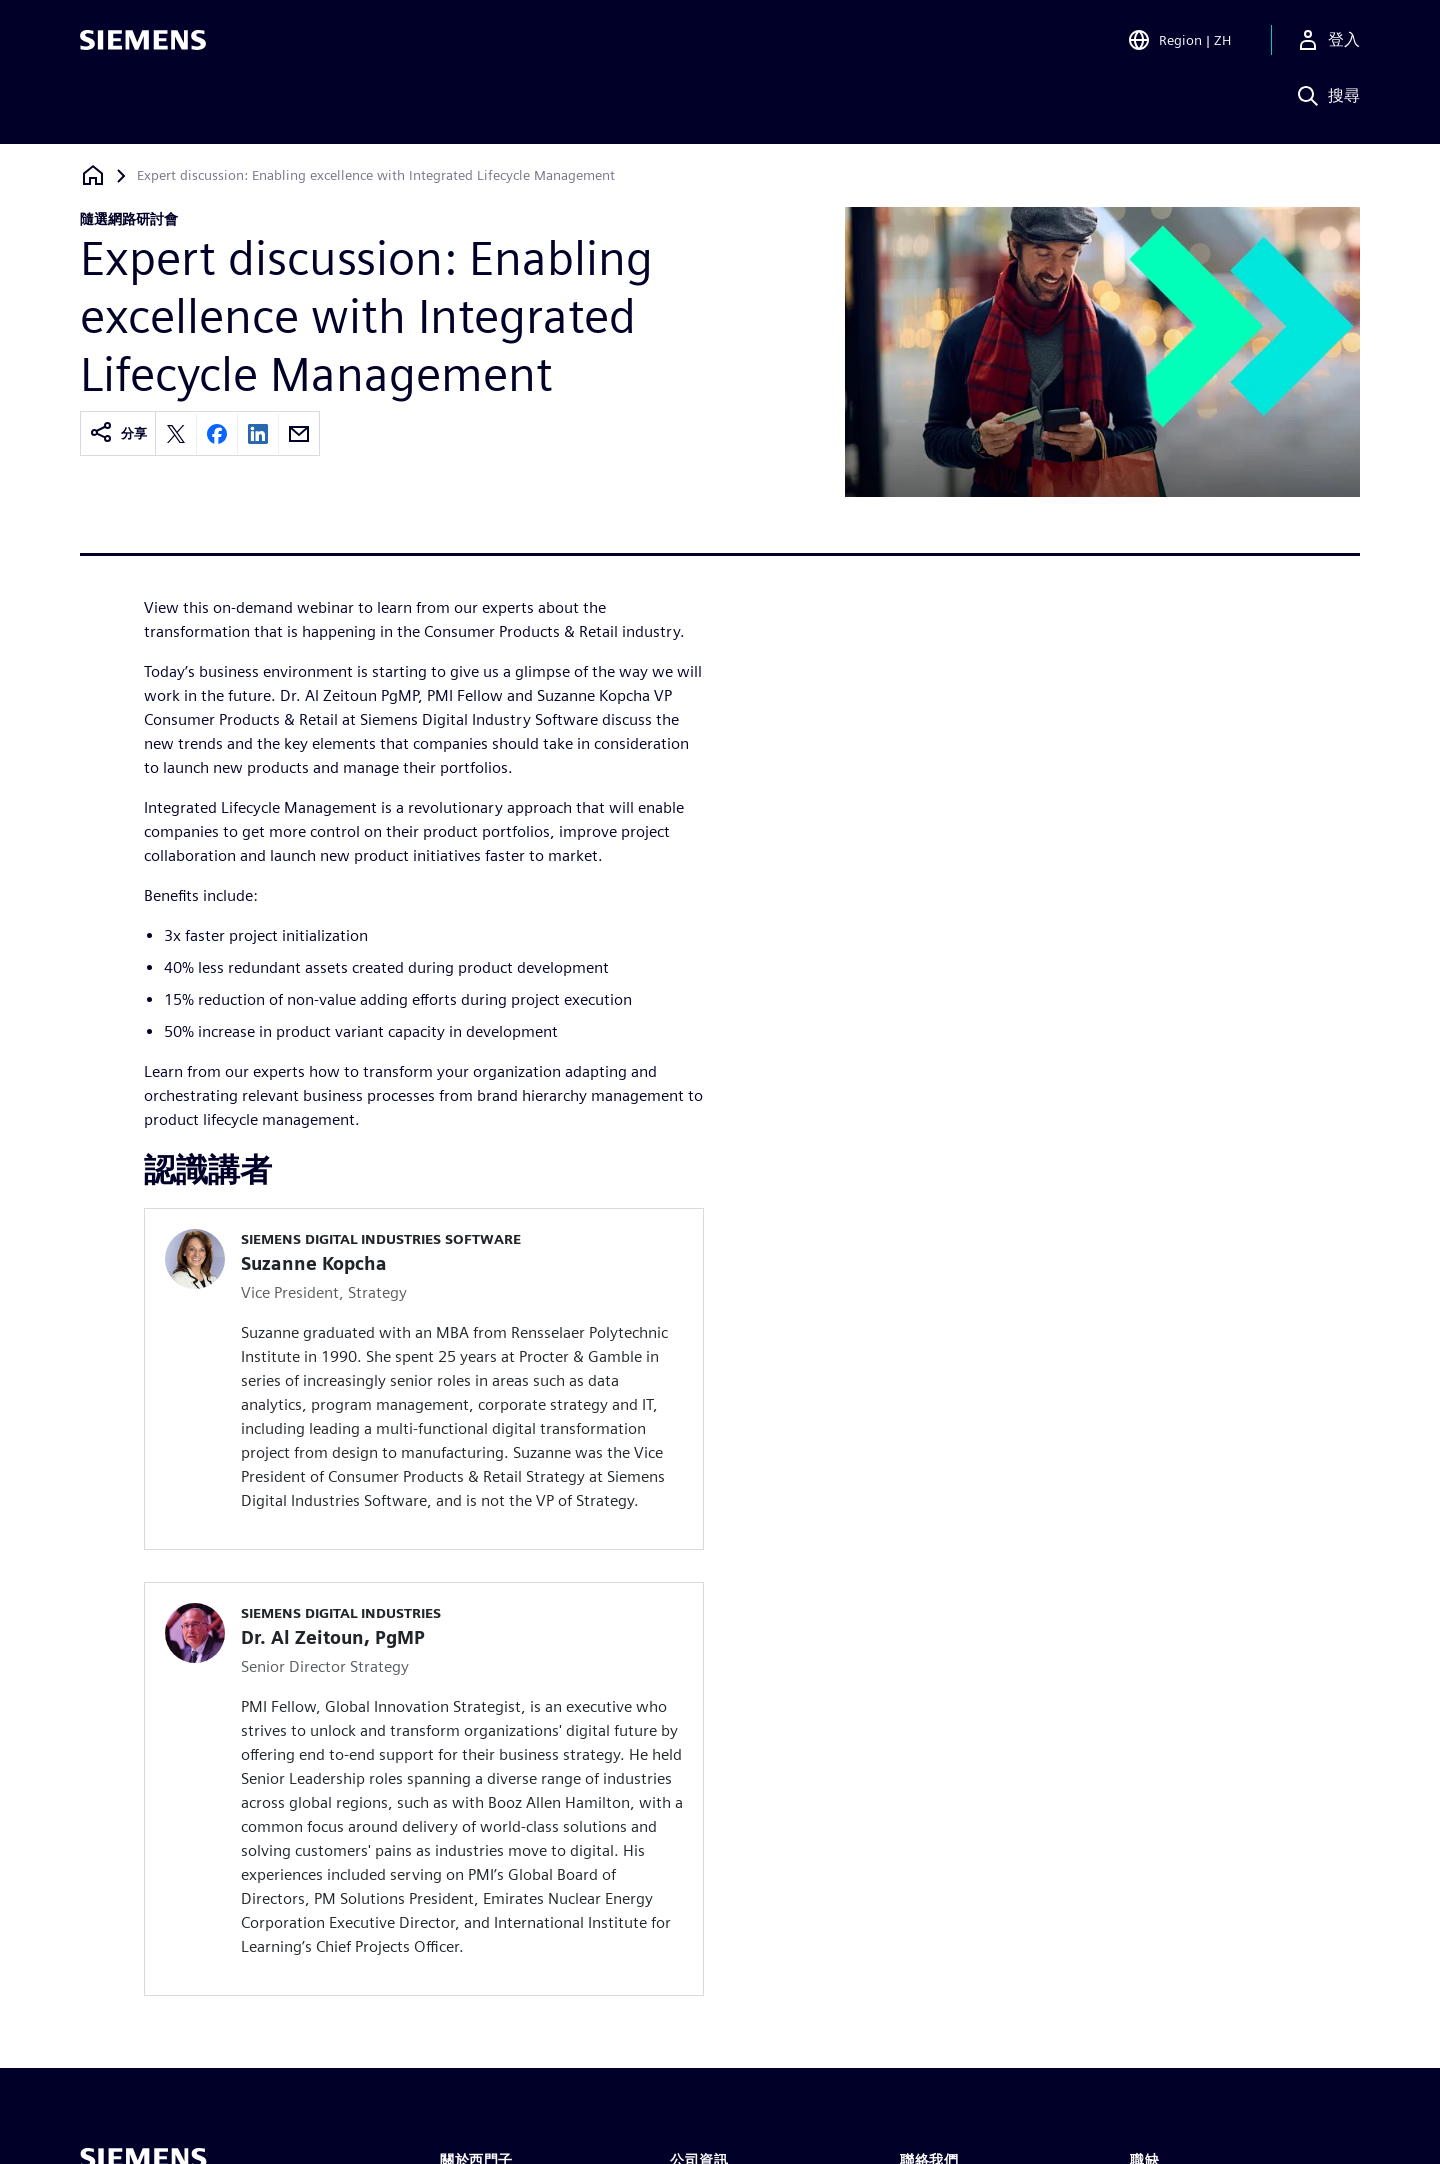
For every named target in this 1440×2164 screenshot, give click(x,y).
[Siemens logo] (143, 44)
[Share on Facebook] (217, 434)
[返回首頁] (93, 175)
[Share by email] (299, 434)
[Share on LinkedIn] (258, 434)
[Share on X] (176, 434)
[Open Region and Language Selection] (1179, 44)
